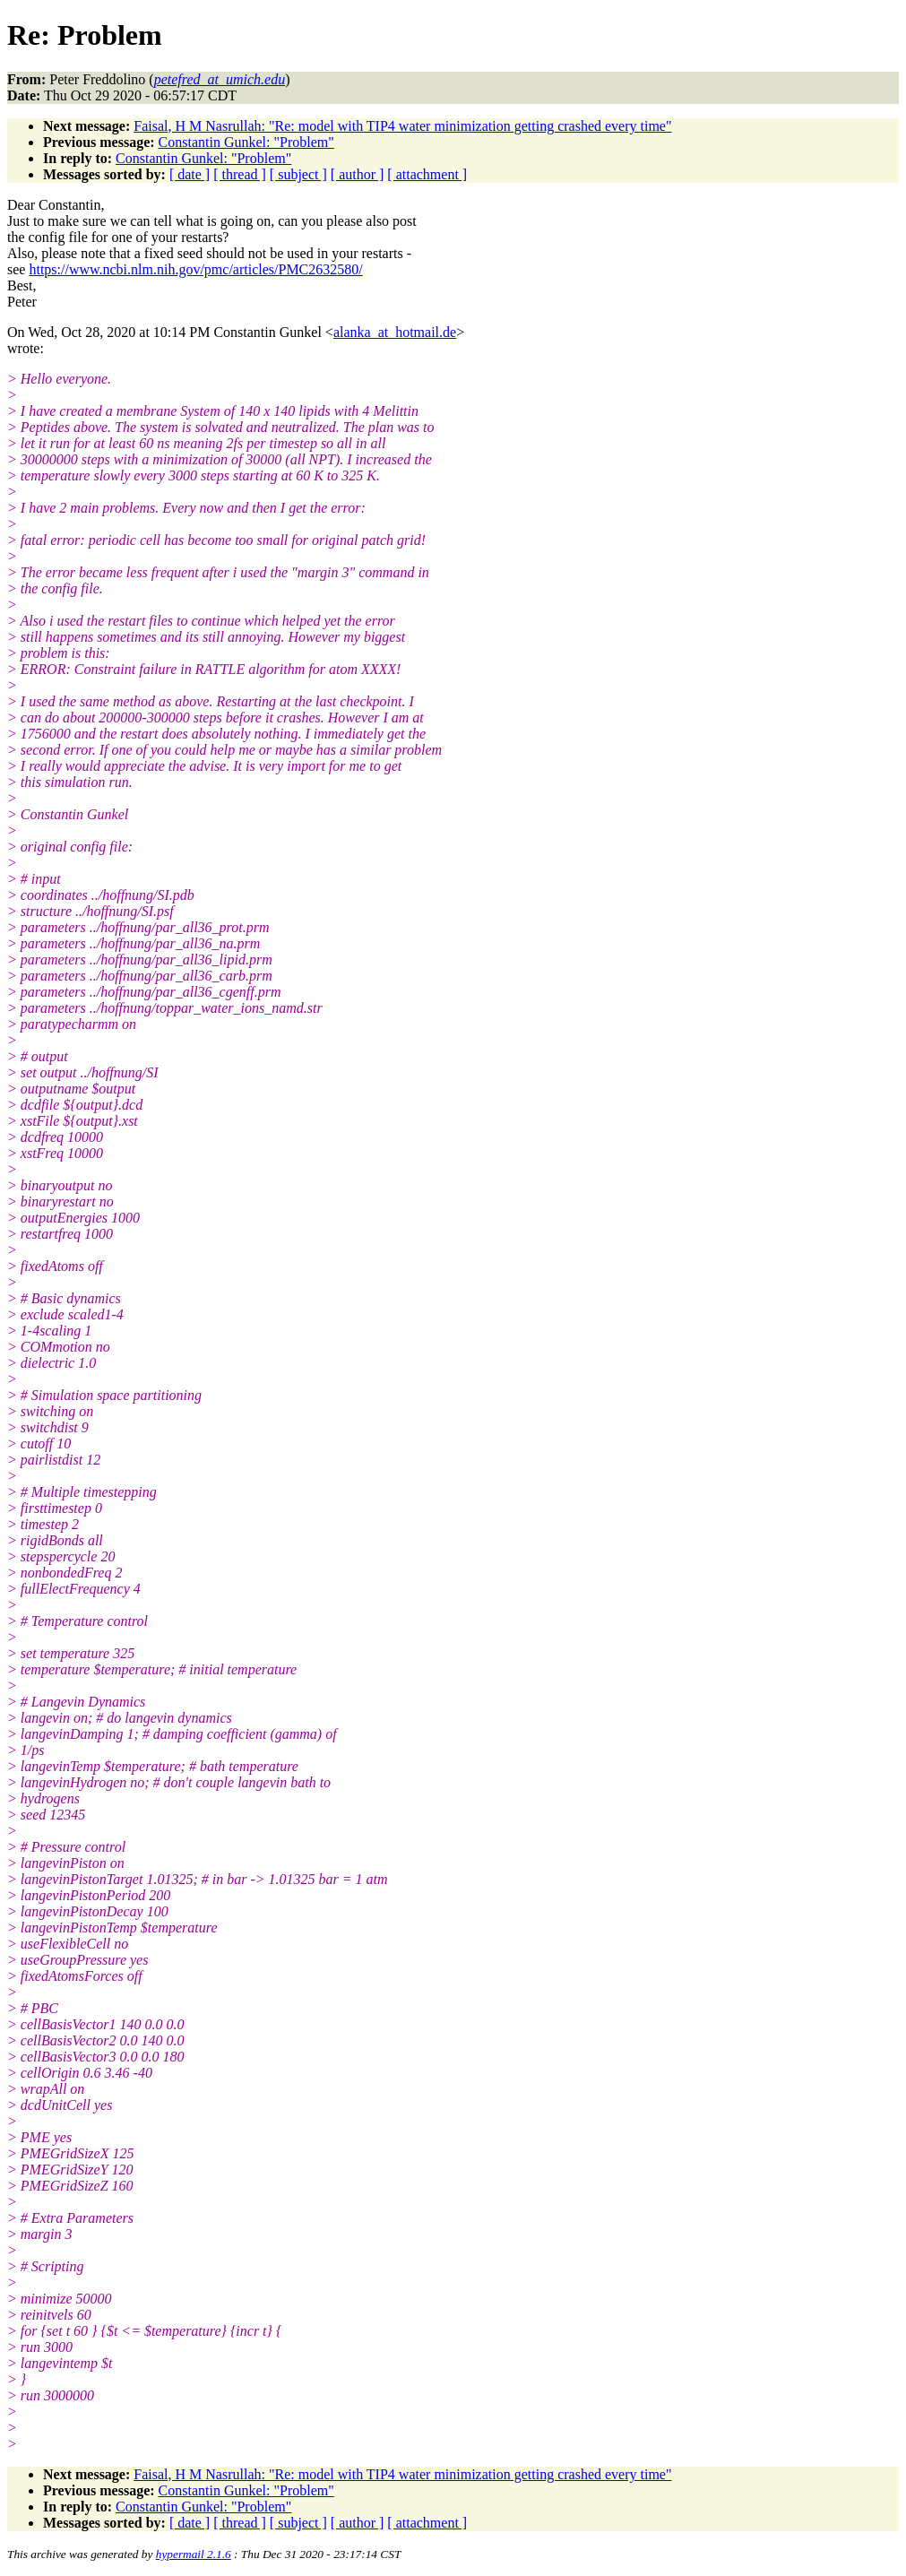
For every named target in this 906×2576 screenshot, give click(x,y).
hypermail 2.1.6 (193, 2554)
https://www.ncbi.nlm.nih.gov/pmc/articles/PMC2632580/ (195, 269)
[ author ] (357, 174)
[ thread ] (239, 174)
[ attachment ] (427, 174)
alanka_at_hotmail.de (394, 332)
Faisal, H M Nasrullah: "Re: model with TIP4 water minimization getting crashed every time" (402, 126)
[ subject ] (298, 174)
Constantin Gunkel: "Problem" (246, 142)
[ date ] (189, 174)
